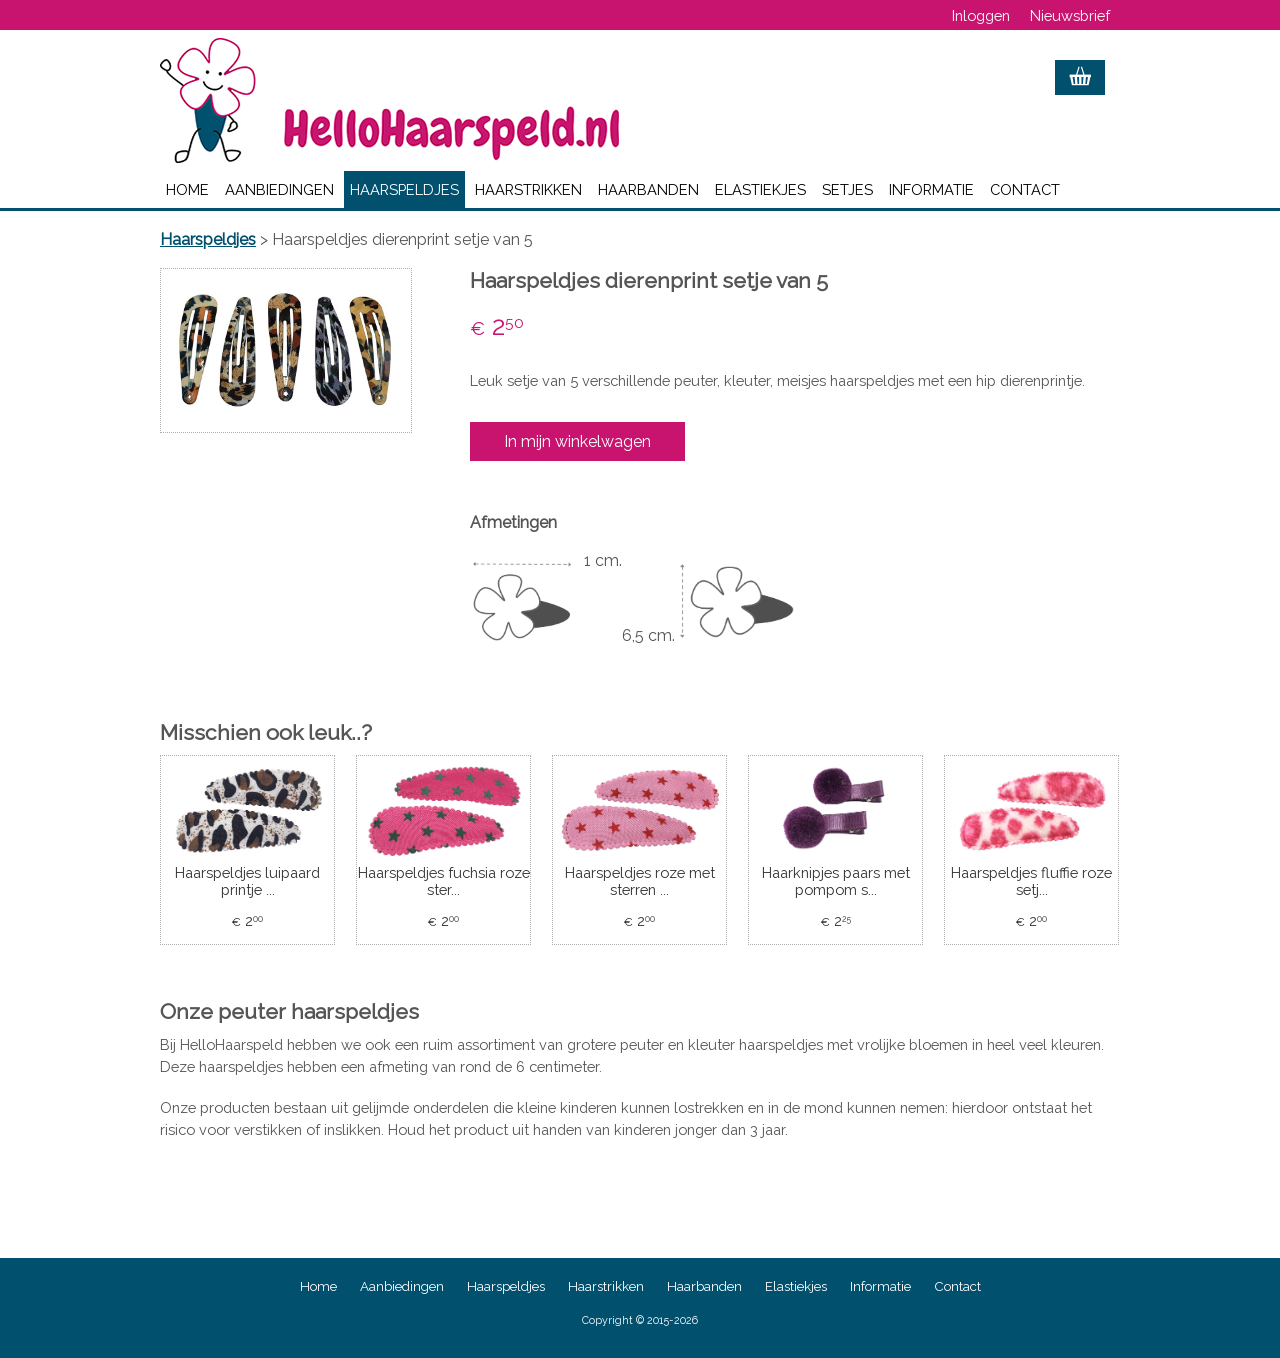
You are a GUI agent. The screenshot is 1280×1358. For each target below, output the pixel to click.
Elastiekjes (760, 189)
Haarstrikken (528, 189)
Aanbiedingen (279, 189)
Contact (1025, 189)
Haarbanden (648, 189)
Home (187, 189)
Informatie (931, 189)
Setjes (847, 189)
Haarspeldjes (404, 189)
